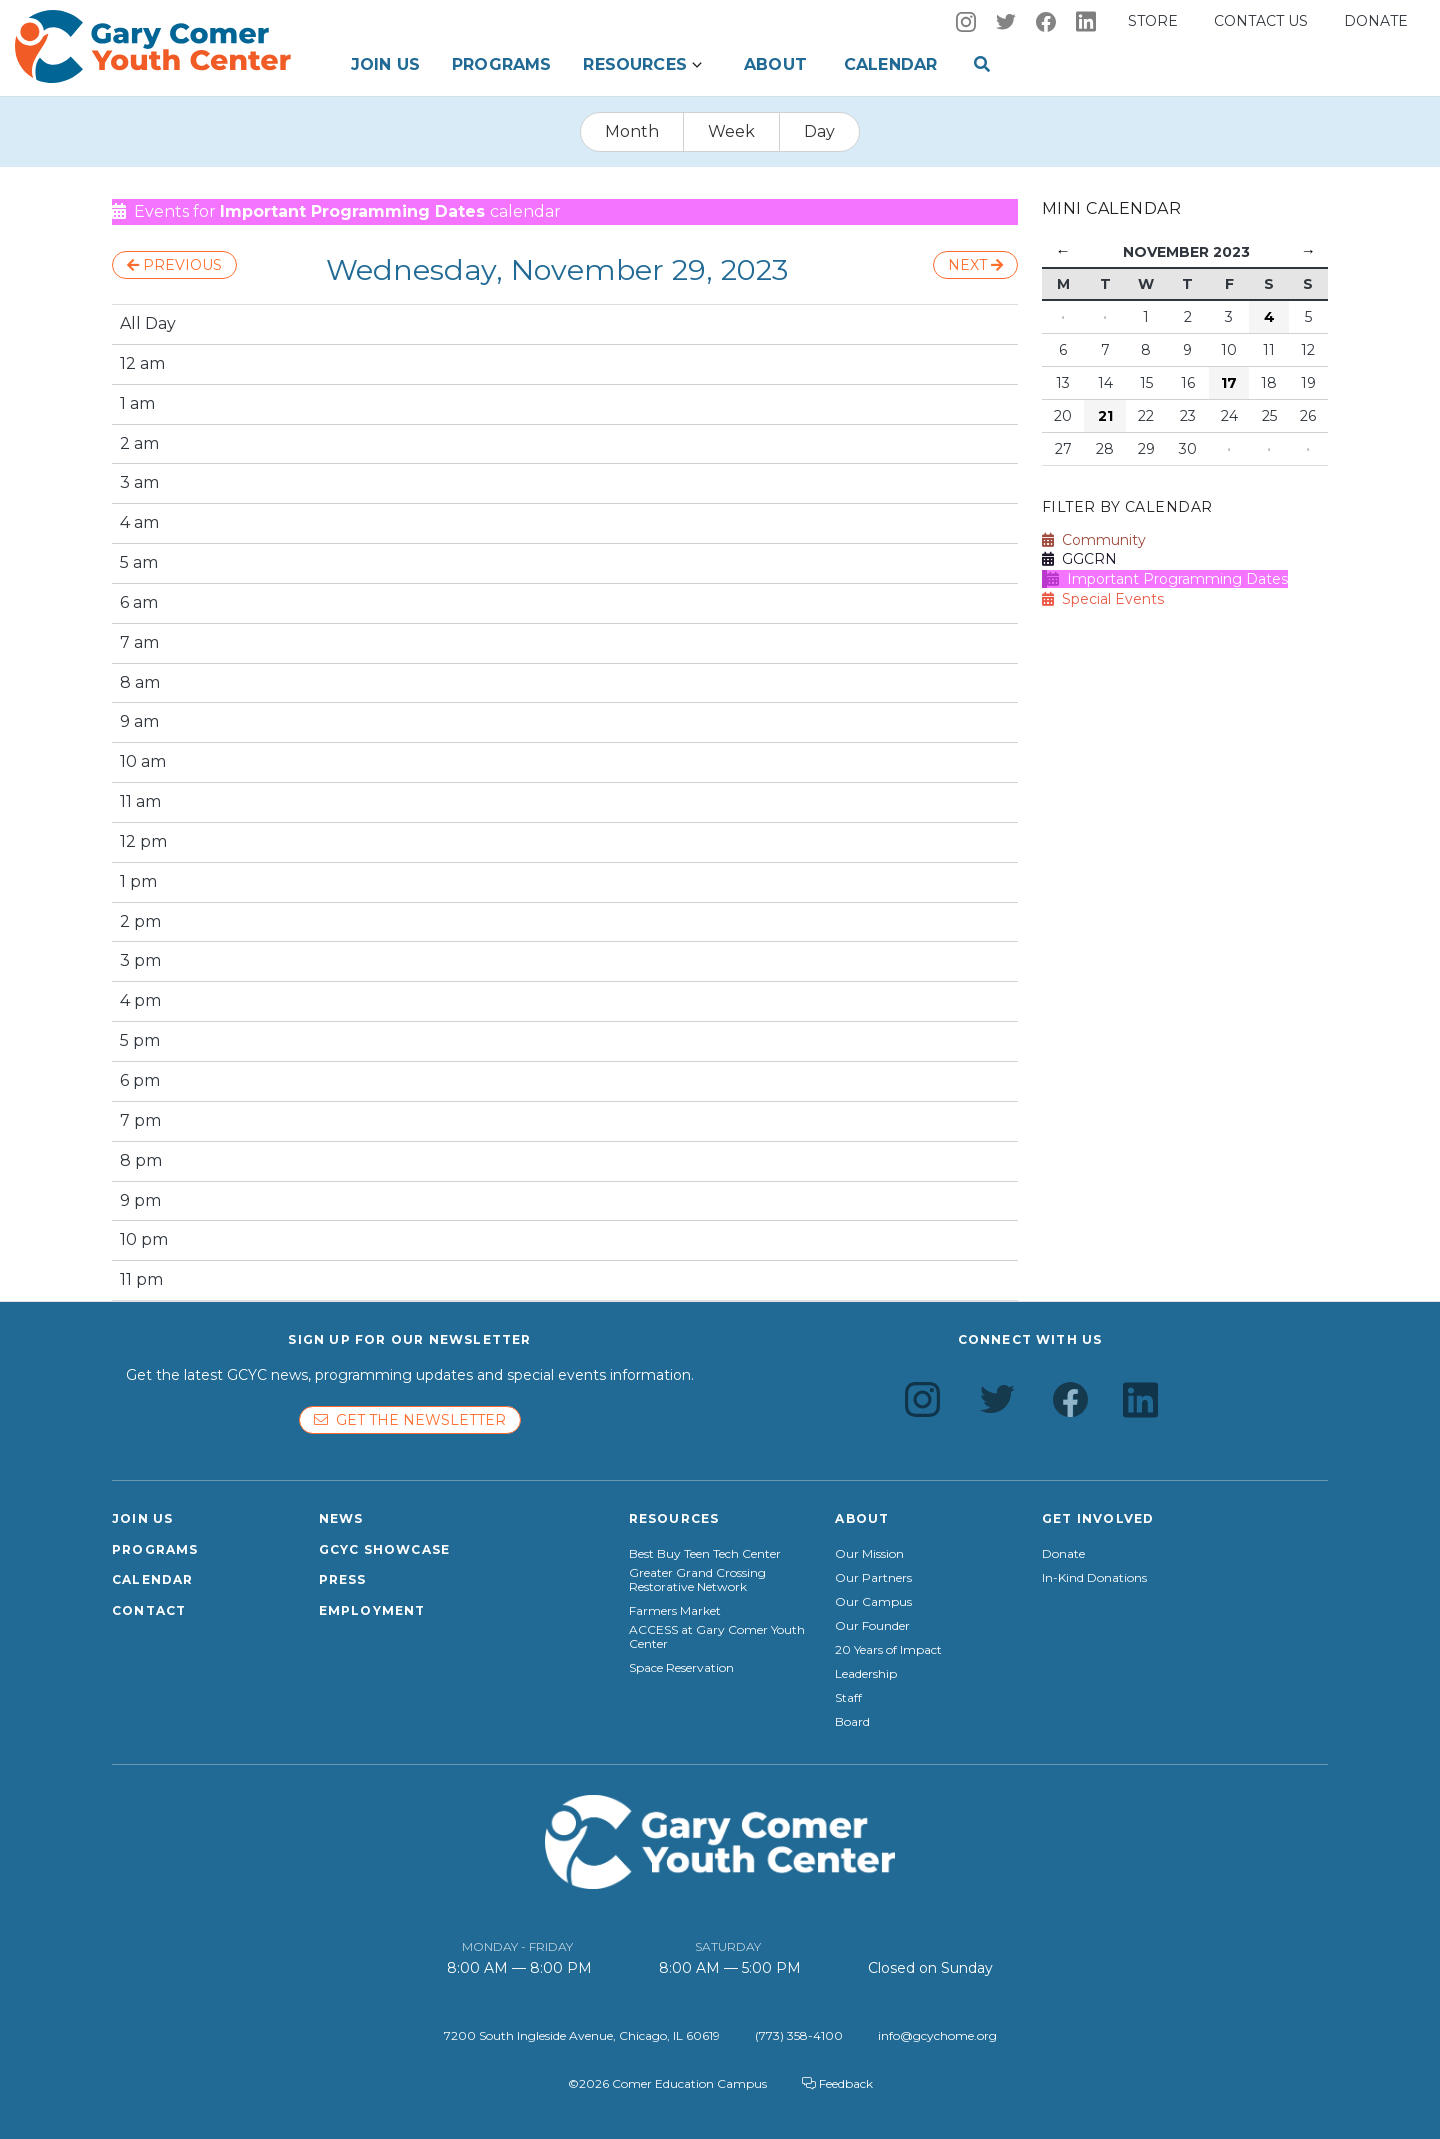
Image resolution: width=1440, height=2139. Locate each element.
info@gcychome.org (937, 2035)
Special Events (1103, 599)
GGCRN (1079, 559)
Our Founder (872, 1626)
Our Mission (869, 1554)
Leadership (866, 1674)
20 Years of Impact (888, 1650)
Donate (1376, 21)
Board (852, 1722)
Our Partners (873, 1578)
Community (1094, 540)
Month (632, 131)
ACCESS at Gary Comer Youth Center (717, 1637)
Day (819, 131)
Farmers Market (675, 1611)
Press (343, 1579)
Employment (372, 1610)
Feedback (837, 2083)
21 (1105, 416)
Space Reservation (681, 1668)
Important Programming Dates (1167, 579)
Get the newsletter (410, 1420)
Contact (149, 1610)
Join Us (385, 64)
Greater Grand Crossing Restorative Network (697, 1580)
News (341, 1518)
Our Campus (873, 1602)
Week (731, 131)
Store (1153, 21)
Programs (501, 64)
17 (1229, 383)
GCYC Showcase (385, 1549)
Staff (848, 1698)
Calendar (890, 64)
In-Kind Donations (1094, 1578)
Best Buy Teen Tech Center (705, 1554)
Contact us (1261, 21)
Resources (634, 64)
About (775, 64)
